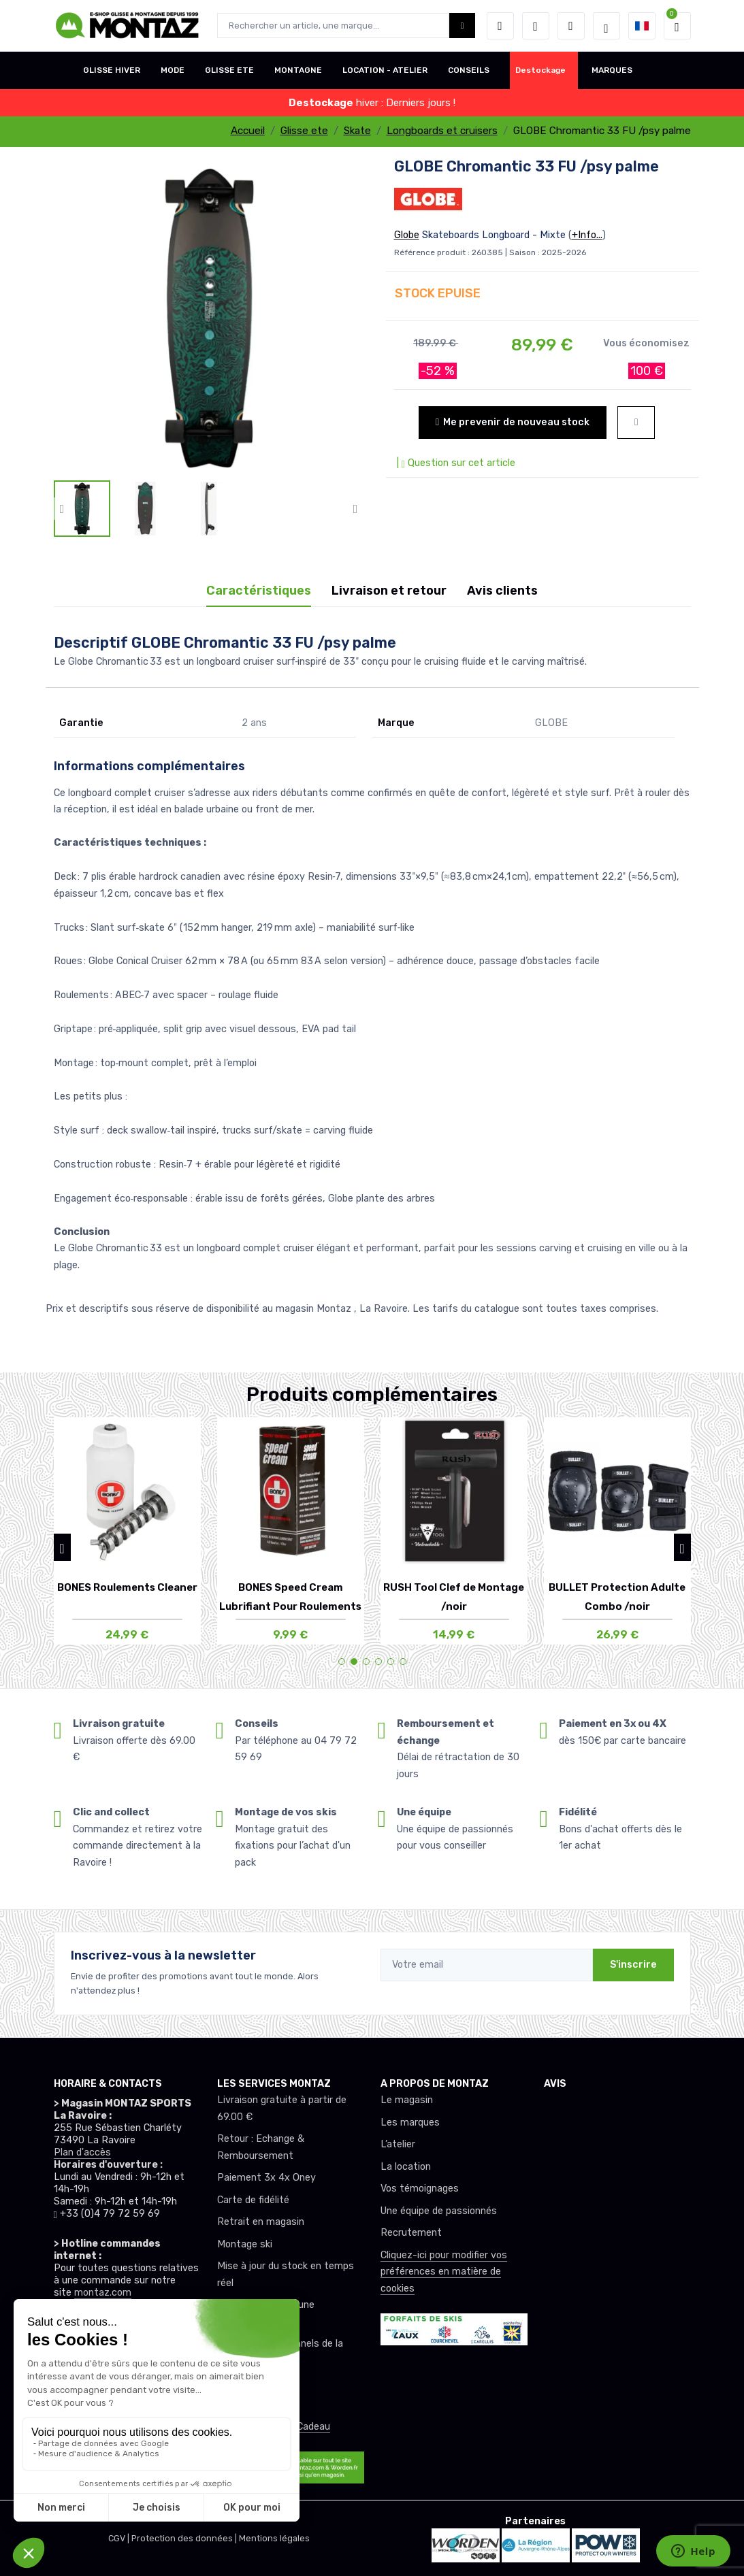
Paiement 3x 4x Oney (266, 2177)
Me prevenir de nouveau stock (512, 422)
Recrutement (411, 2233)
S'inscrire (633, 1964)
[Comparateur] (571, 25)
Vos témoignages (420, 2188)
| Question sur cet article (454, 463)
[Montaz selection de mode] (606, 25)
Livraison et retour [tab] (389, 590)
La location (406, 2167)
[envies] (535, 25)
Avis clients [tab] (502, 590)
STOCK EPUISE (438, 293)
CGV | (119, 2538)
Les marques (410, 2122)
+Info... (587, 235)
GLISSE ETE (229, 70)
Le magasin (407, 2100)
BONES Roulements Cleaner (127, 1587)
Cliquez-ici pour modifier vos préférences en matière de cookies (444, 2271)
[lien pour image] (209, 317)
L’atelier (398, 2144)
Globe (406, 235)
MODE (172, 70)
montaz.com (102, 2292)
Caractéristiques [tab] (258, 590)
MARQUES (612, 70)
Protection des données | (185, 2538)
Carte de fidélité (253, 2200)
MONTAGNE (298, 70)
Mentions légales (274, 2538)
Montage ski (244, 2244)
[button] (500, 25)
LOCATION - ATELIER (384, 70)
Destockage (540, 70)
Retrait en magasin (260, 2222)
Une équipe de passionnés (439, 2211)
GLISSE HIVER (111, 70)
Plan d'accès (82, 2152)
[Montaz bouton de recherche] (462, 25)
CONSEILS (468, 70)
